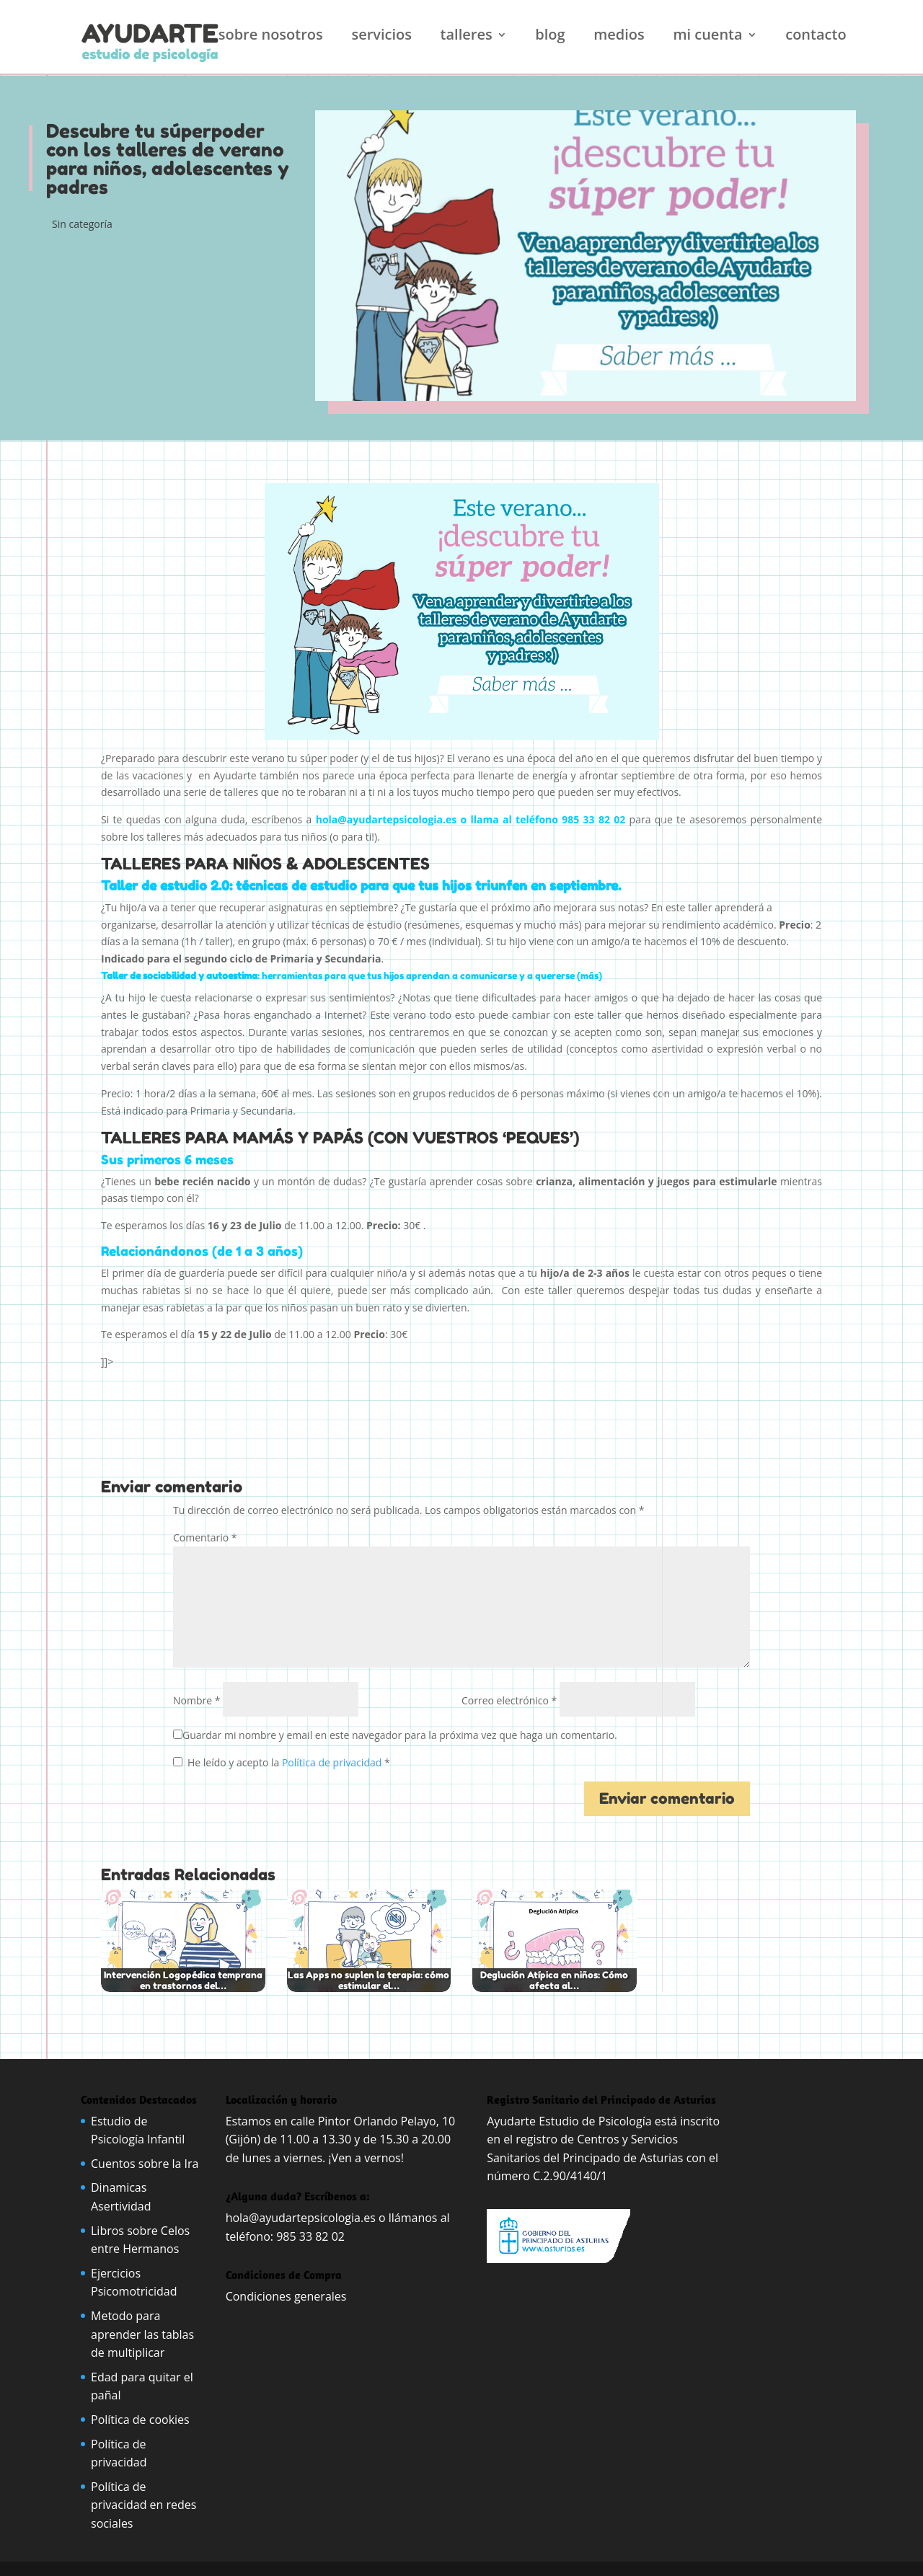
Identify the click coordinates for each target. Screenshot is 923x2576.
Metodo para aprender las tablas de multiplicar (142, 2334)
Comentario (205, 1537)
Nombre (196, 1700)
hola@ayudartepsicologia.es (301, 2218)
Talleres (467, 37)
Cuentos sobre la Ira (145, 2164)
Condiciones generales (288, 2296)
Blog (550, 37)
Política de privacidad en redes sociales (143, 2505)
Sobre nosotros (270, 37)
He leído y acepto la (281, 1762)
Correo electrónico (509, 1700)
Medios (619, 37)
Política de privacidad (333, 1762)
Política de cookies (140, 2419)
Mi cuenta (707, 37)
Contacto (815, 37)
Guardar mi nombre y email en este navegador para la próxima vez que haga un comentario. (399, 1735)
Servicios (381, 37)
